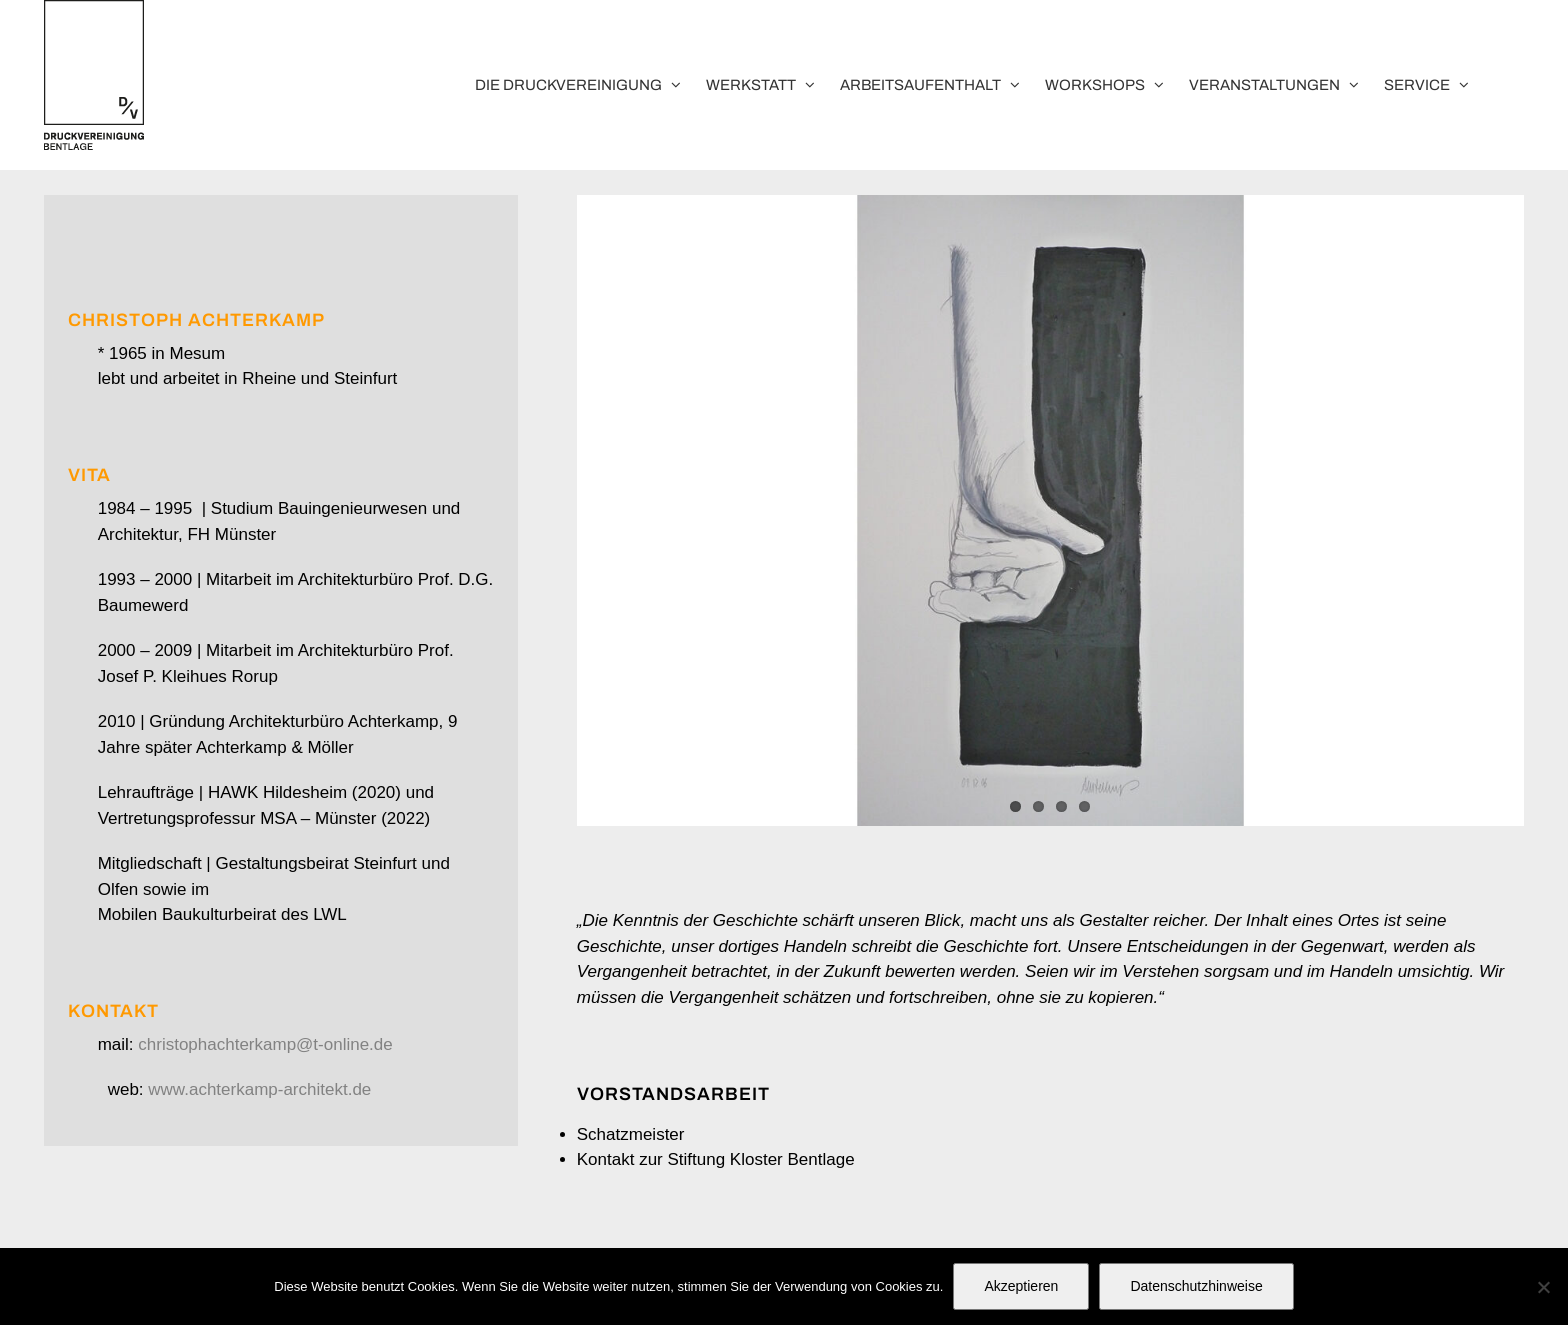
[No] (1543, 1287)
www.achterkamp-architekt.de (259, 1089)
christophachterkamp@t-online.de (265, 1044)
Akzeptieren (1021, 1286)
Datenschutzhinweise (1196, 1286)
